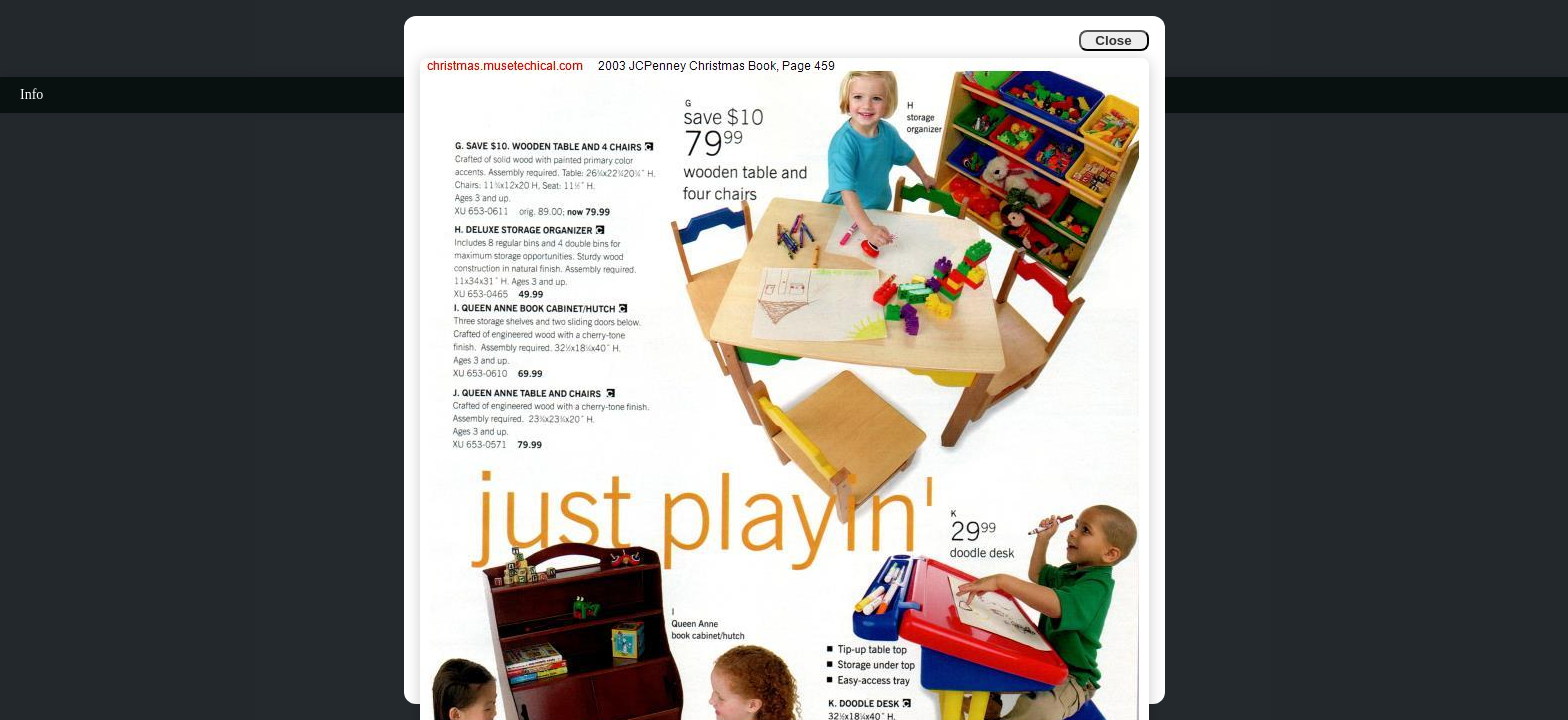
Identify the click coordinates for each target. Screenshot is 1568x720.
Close (1113, 40)
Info (31, 94)
